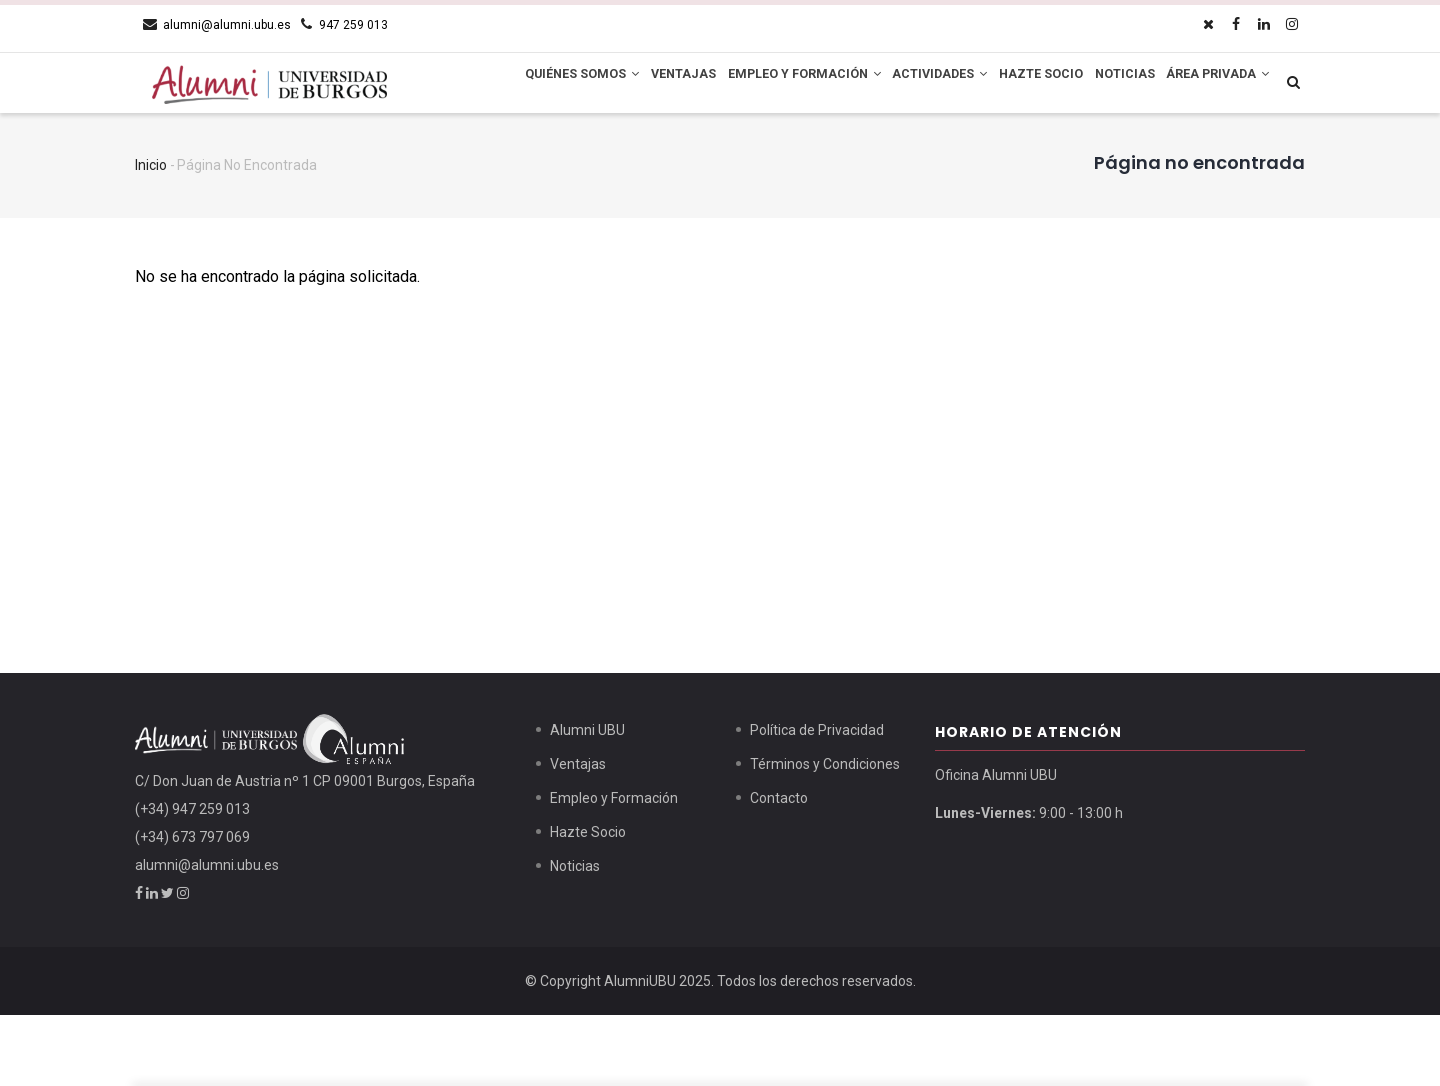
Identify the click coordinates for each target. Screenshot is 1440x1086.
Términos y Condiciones (825, 835)
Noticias (1143, 85)
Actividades (934, 85)
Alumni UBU (587, 801)
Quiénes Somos (543, 85)
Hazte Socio (1047, 85)
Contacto (779, 869)
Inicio (151, 236)
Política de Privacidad (817, 801)
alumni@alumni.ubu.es (207, 936)
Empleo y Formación (787, 85)
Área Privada (538, 150)
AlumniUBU (640, 1052)
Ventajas (656, 85)
